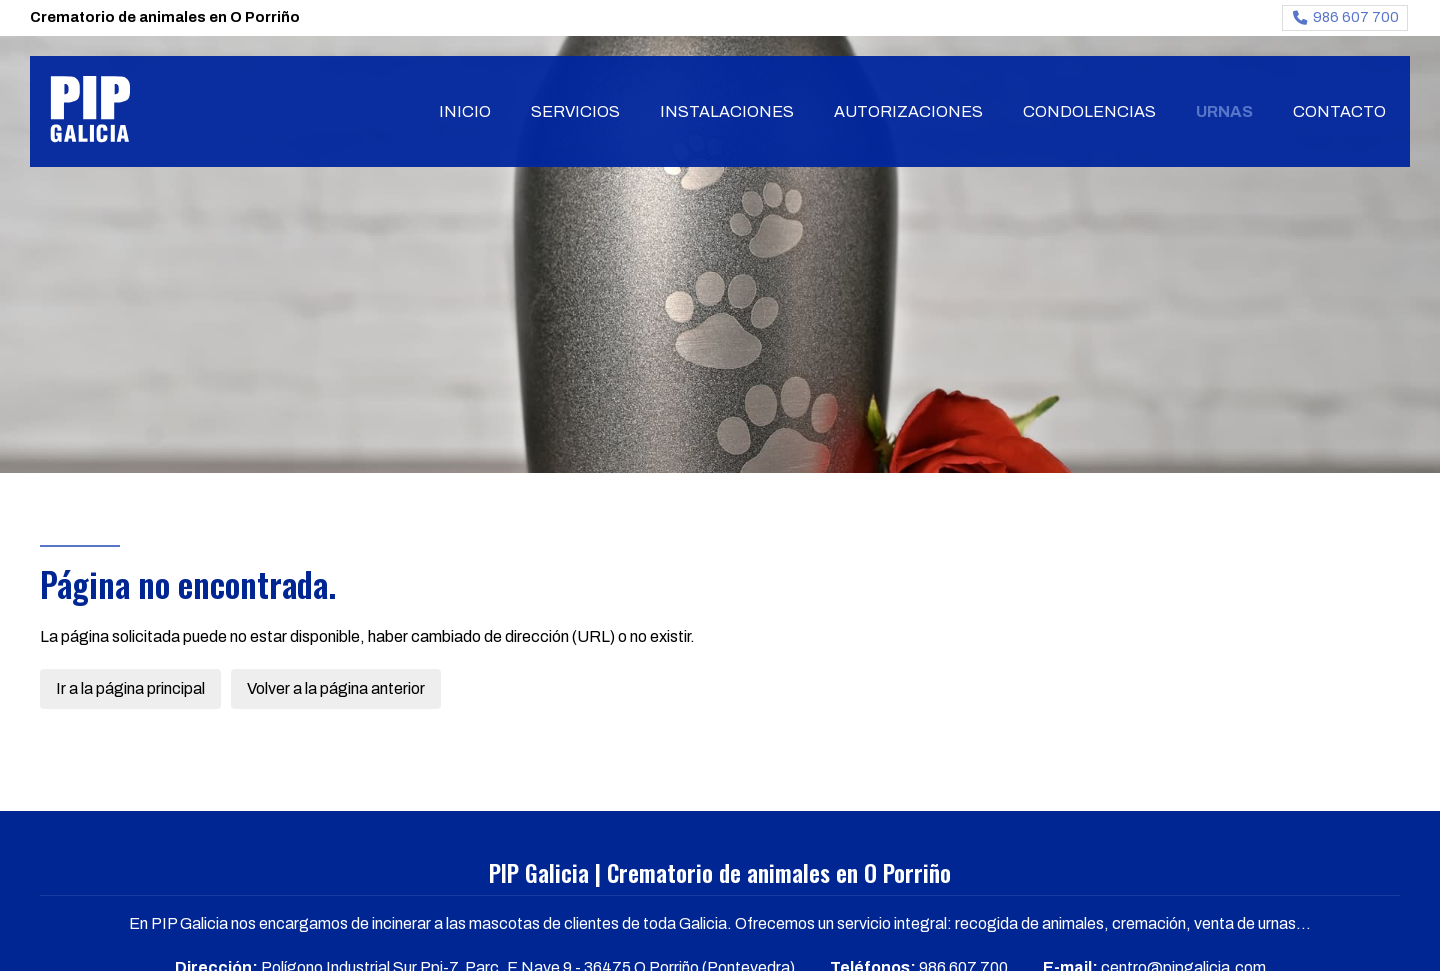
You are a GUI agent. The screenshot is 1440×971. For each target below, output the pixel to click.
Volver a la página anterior (336, 688)
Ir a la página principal (130, 688)
